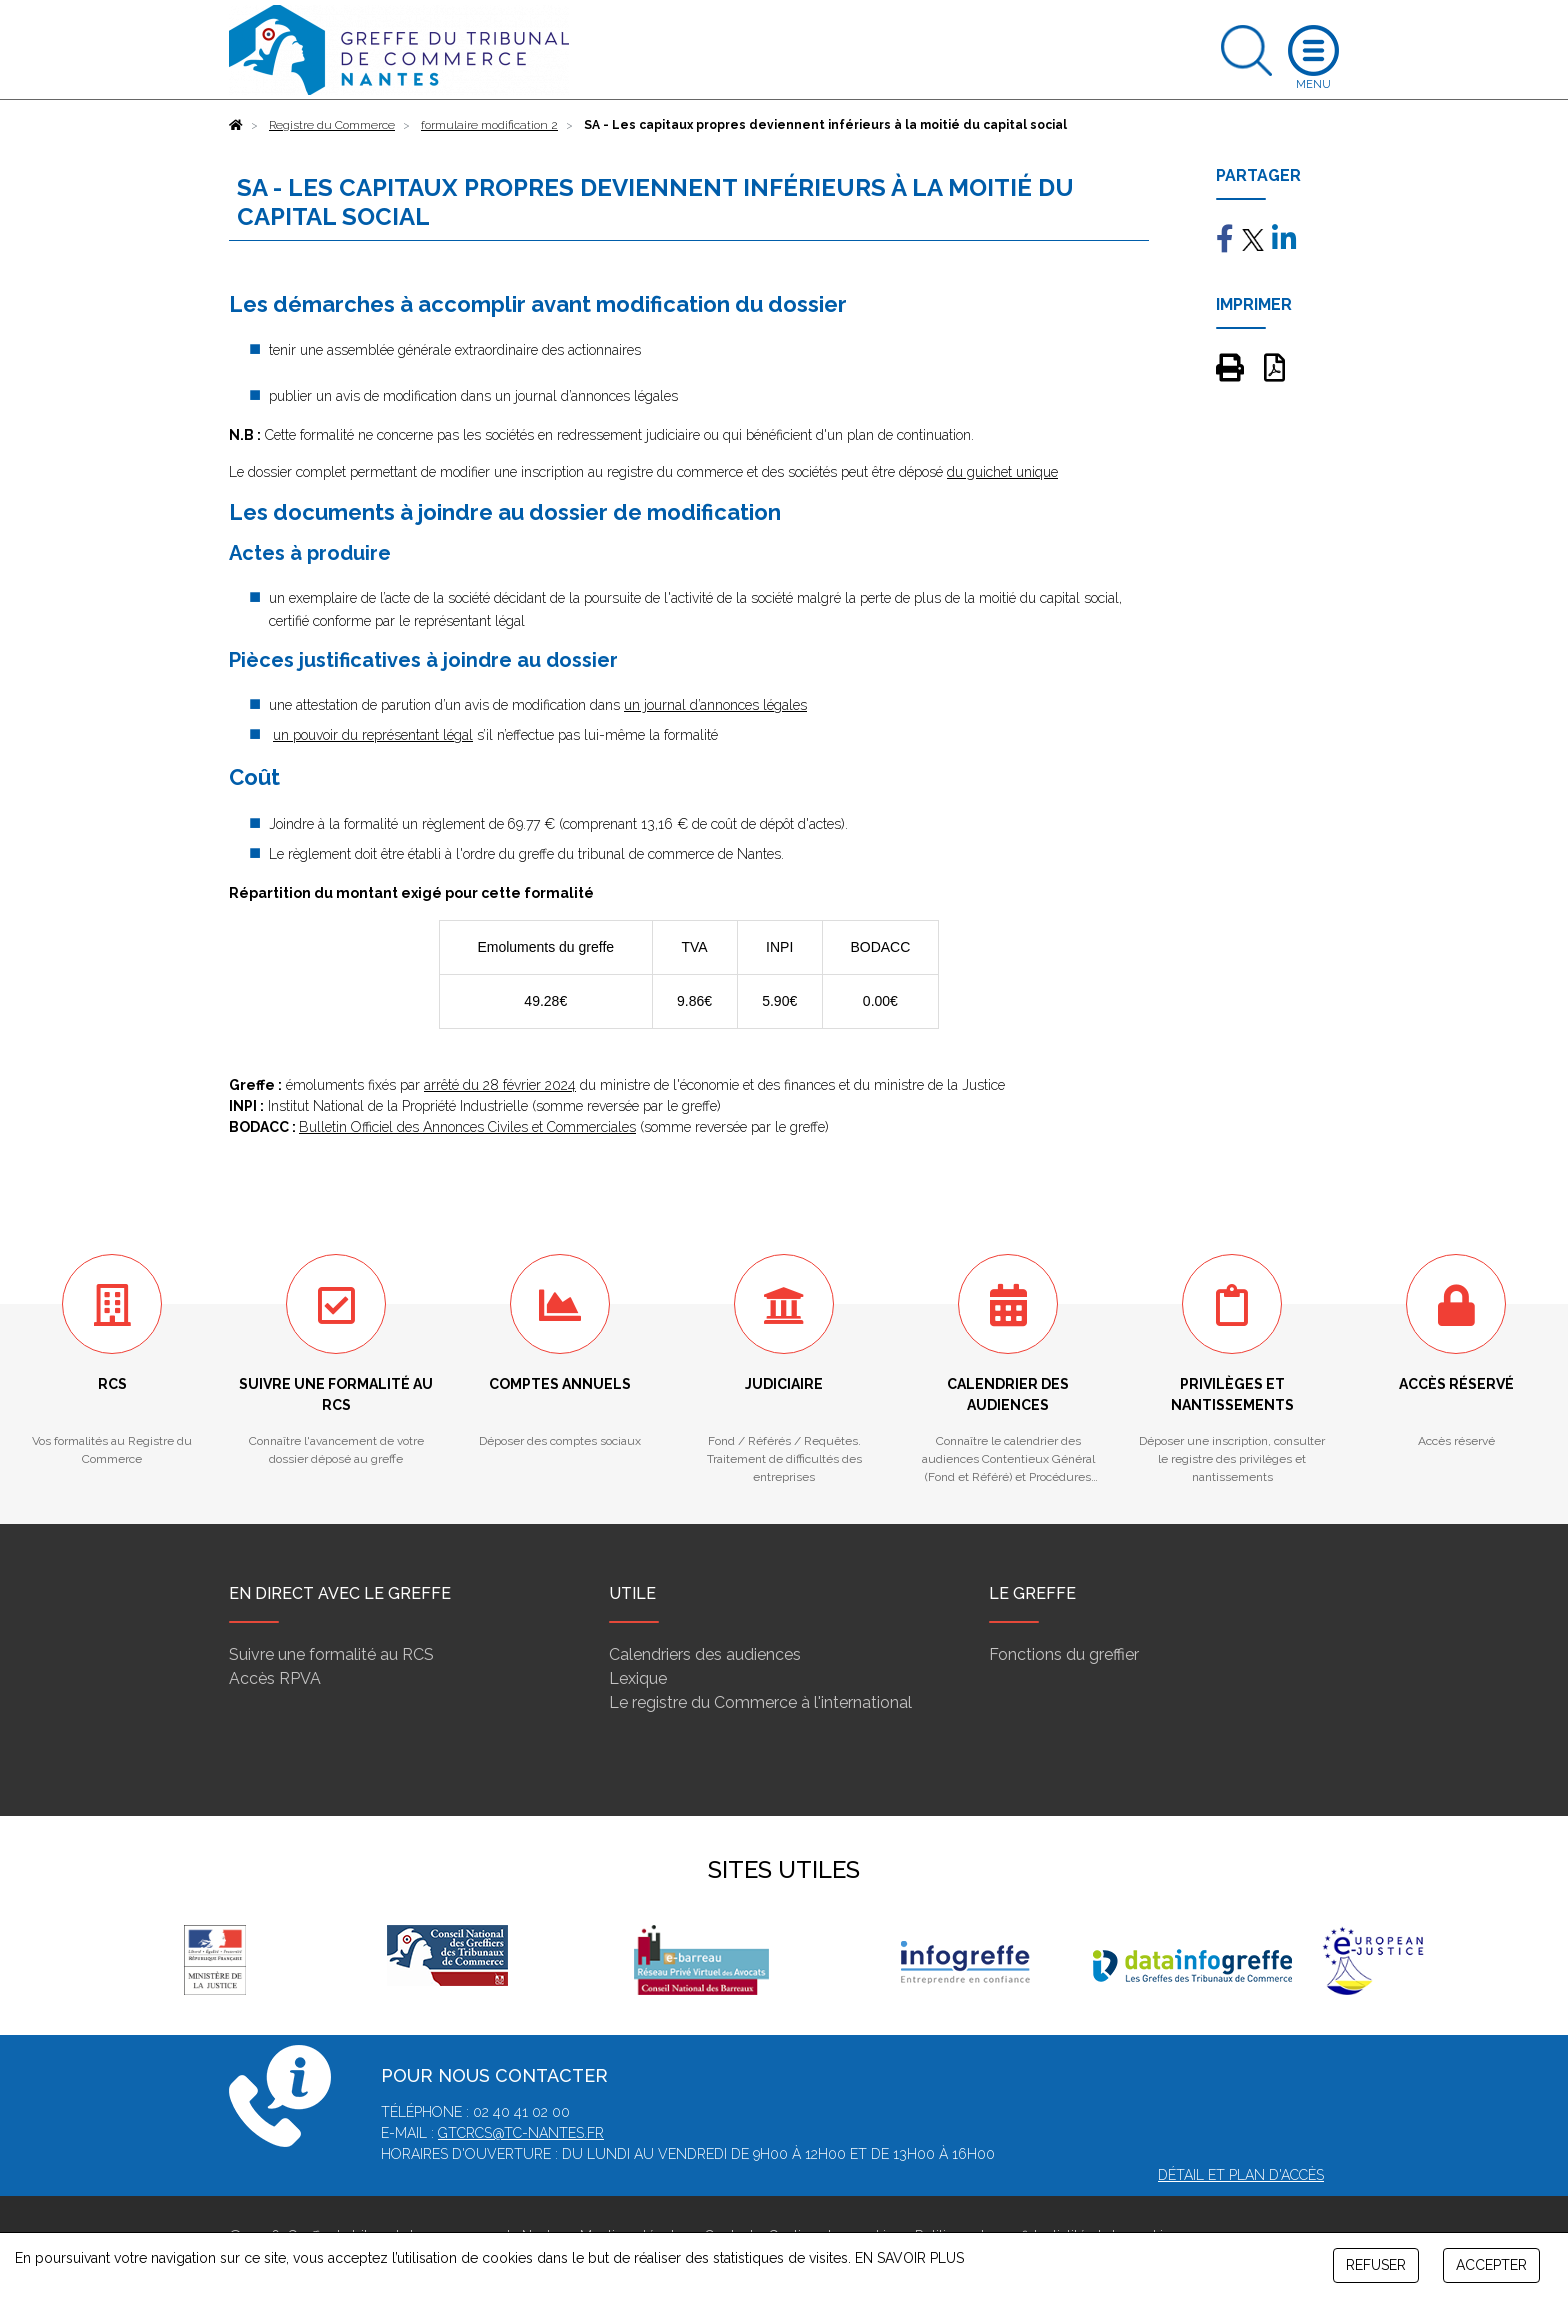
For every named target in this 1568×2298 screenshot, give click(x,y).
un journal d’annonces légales (715, 705)
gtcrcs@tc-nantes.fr (521, 2133)
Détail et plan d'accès (1241, 2175)
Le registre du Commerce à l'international (760, 1702)
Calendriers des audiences (705, 1654)
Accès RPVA (275, 1678)
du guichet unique (1002, 472)
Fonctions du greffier (1064, 1654)
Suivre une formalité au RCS (331, 1654)
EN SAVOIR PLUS (909, 2258)
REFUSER (1376, 2265)
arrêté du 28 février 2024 (500, 1085)
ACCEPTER (1491, 2265)
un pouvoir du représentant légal (373, 735)
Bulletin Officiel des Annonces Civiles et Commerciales (467, 1127)
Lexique (638, 1678)
